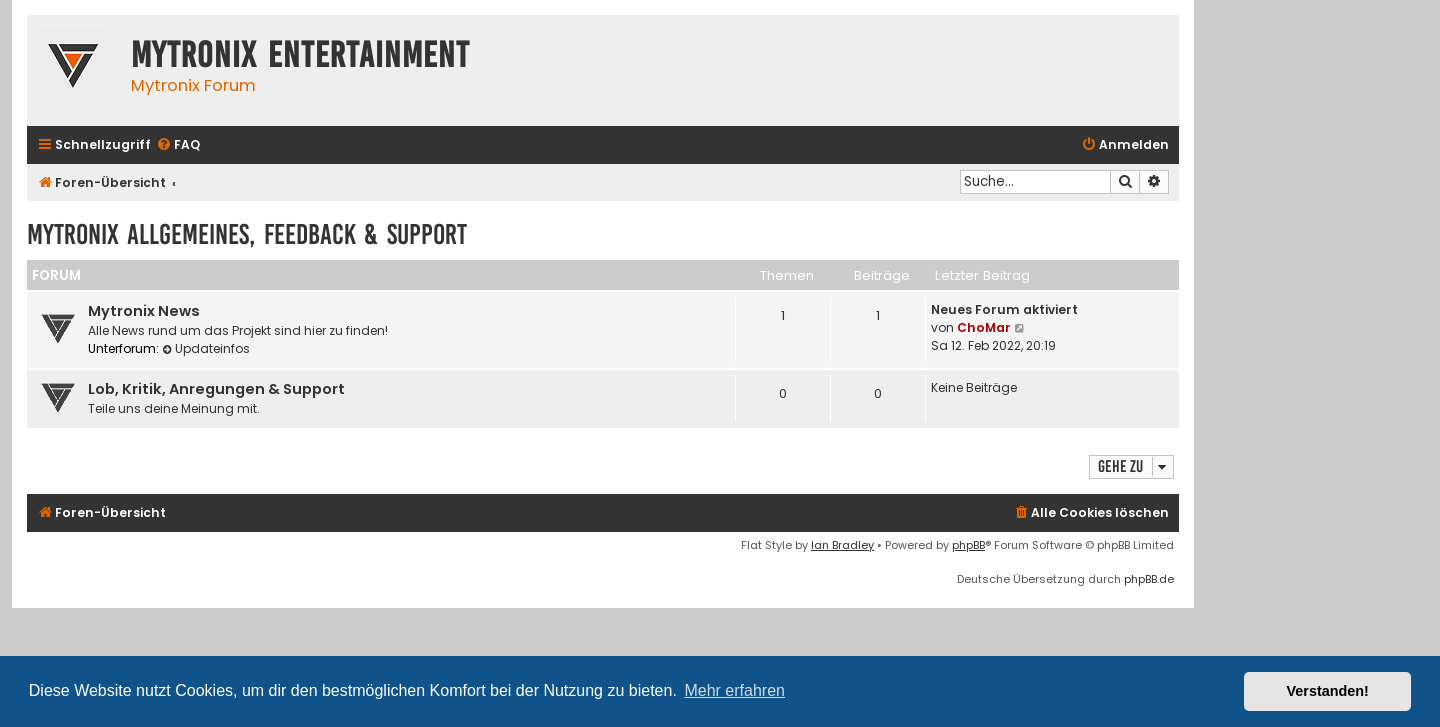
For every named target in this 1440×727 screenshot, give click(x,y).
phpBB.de (1149, 579)
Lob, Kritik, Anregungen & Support (216, 389)
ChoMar (984, 327)
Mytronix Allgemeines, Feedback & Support (247, 234)
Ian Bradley (842, 545)
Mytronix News (144, 311)
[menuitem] (178, 145)
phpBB (968, 545)
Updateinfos (206, 348)
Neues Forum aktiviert (1004, 309)
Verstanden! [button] (1328, 691)
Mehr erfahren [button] (734, 690)
